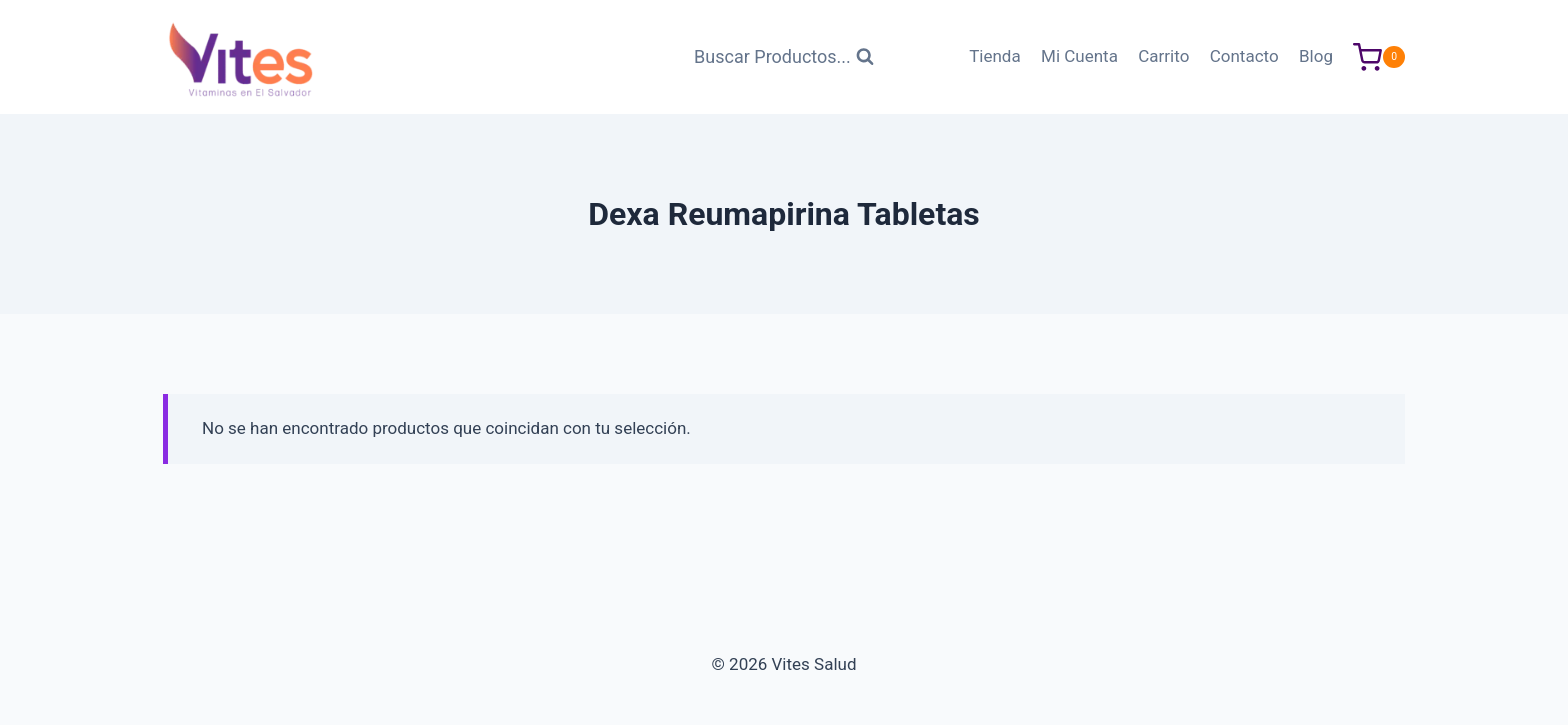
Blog (1316, 56)
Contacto (1244, 56)
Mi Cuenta (1079, 56)
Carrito (1163, 56)
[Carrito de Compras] (1379, 57)
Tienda (995, 56)
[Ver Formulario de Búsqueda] (784, 57)
